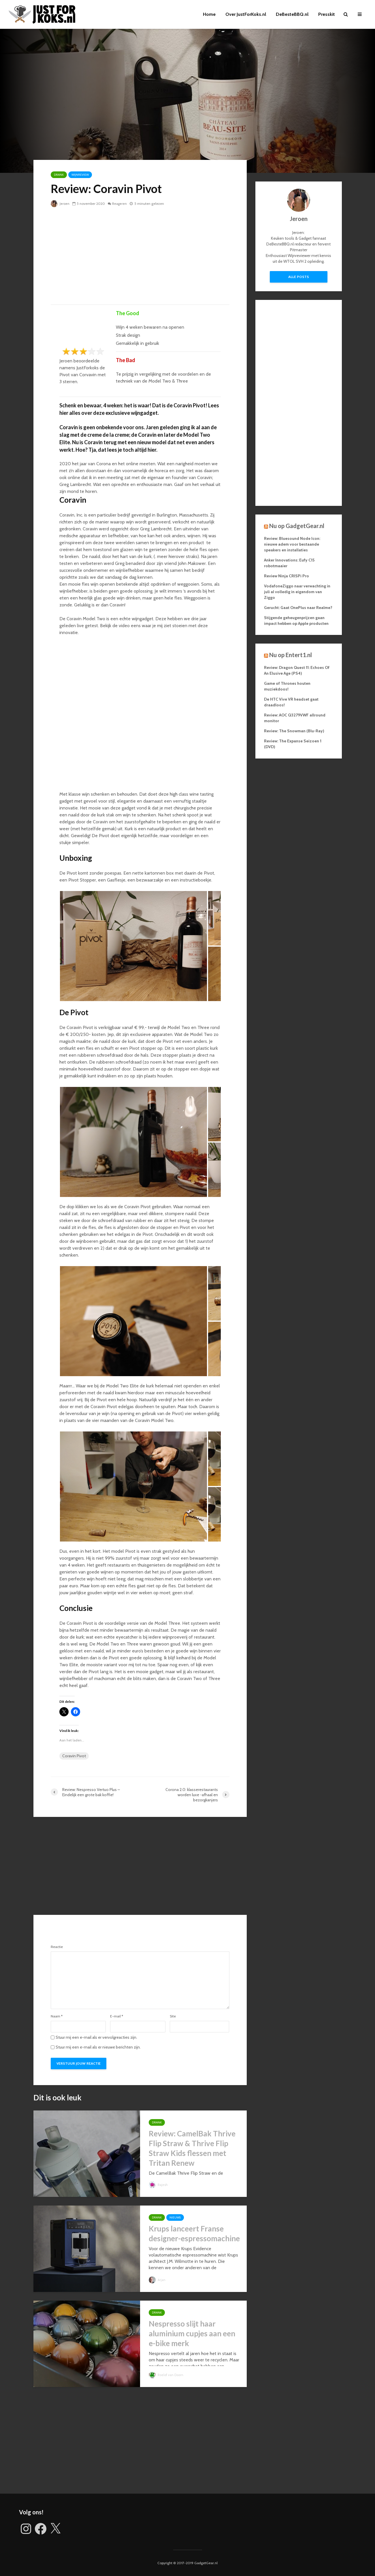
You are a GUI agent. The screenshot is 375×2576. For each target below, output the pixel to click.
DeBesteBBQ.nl (292, 14)
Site (173, 2016)
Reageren (120, 203)
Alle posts (298, 277)
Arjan (157, 2280)
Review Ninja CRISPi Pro (286, 575)
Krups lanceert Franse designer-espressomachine (194, 2233)
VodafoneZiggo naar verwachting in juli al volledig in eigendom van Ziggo (297, 591)
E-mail (116, 2016)
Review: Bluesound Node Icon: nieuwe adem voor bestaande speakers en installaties (292, 544)
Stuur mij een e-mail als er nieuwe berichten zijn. (98, 2047)
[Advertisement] (140, 255)
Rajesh (158, 2184)
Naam (57, 2016)
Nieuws (175, 2217)
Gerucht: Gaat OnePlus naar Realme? (298, 607)
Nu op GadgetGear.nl (296, 525)
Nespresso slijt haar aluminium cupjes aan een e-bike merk (192, 2333)
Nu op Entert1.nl (290, 654)
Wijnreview (80, 175)
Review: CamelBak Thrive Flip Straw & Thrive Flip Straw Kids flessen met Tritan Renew (192, 2148)
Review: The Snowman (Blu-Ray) (294, 730)
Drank (59, 175)
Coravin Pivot (74, 1755)
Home (209, 14)
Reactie (57, 1947)
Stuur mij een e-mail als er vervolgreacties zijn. (96, 2037)
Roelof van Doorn (167, 2375)
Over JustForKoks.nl (245, 14)
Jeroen (60, 203)
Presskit (326, 14)
